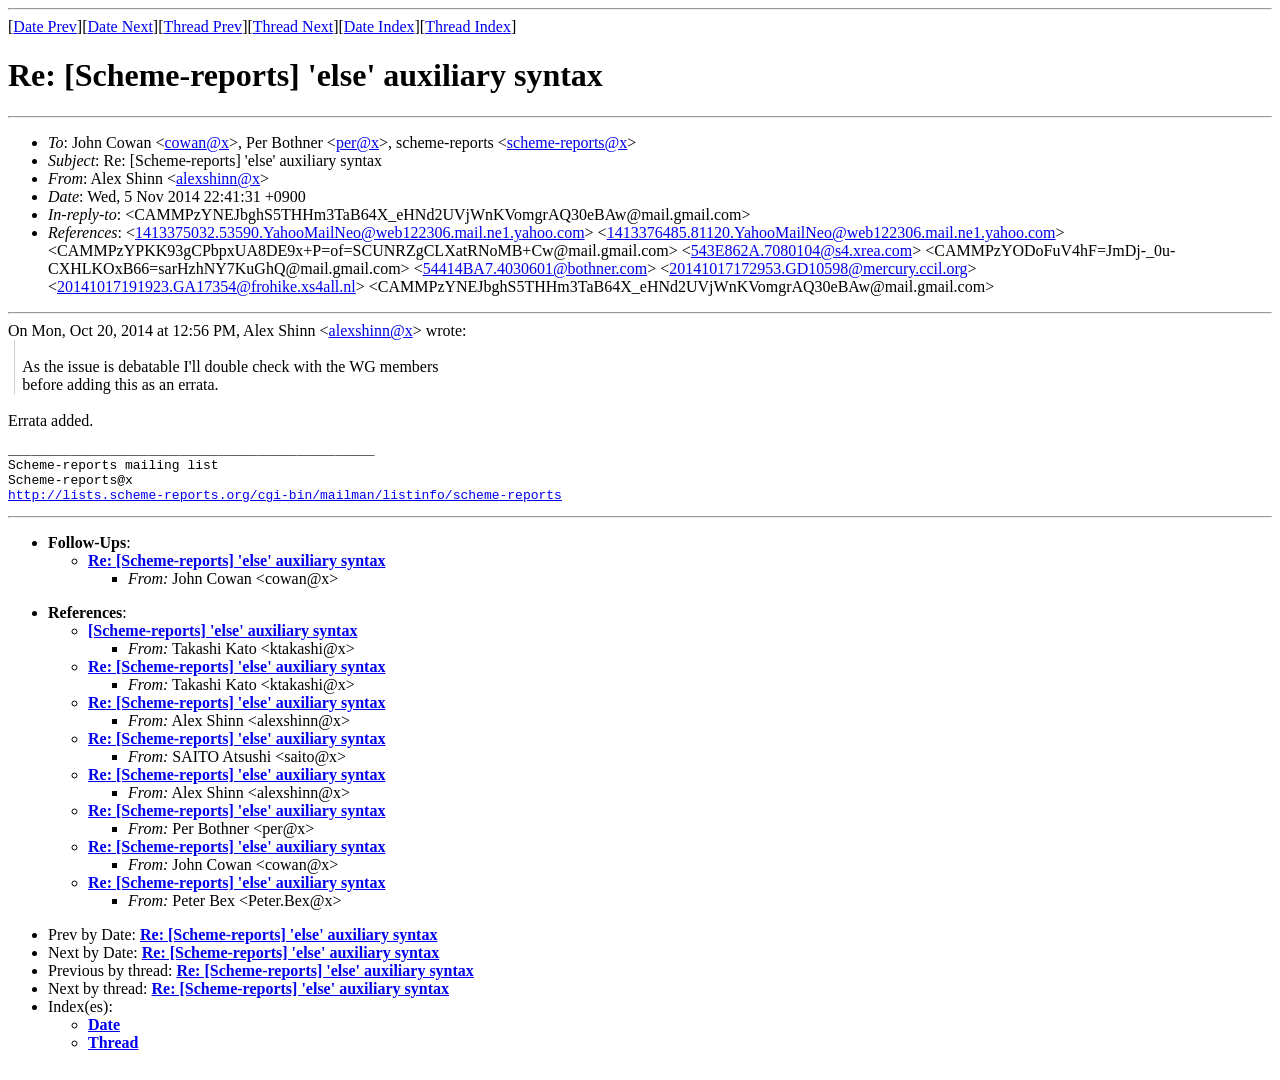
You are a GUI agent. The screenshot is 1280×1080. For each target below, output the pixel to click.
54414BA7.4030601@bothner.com (535, 268)
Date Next (120, 26)
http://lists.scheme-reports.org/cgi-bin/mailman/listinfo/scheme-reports (285, 506)
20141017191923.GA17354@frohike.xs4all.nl (206, 286)
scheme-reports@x (567, 142)
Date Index (379, 26)
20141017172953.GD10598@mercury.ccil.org (818, 268)
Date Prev (45, 26)
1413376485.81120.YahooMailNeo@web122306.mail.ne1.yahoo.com (831, 232)
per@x (357, 142)
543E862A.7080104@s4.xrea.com (801, 250)
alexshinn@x (218, 178)
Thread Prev (202, 26)
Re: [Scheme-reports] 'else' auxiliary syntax (236, 572)
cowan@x (196, 142)
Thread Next (293, 26)
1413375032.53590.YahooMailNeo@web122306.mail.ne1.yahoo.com (360, 232)
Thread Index (468, 26)
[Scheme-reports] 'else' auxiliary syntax (222, 642)
